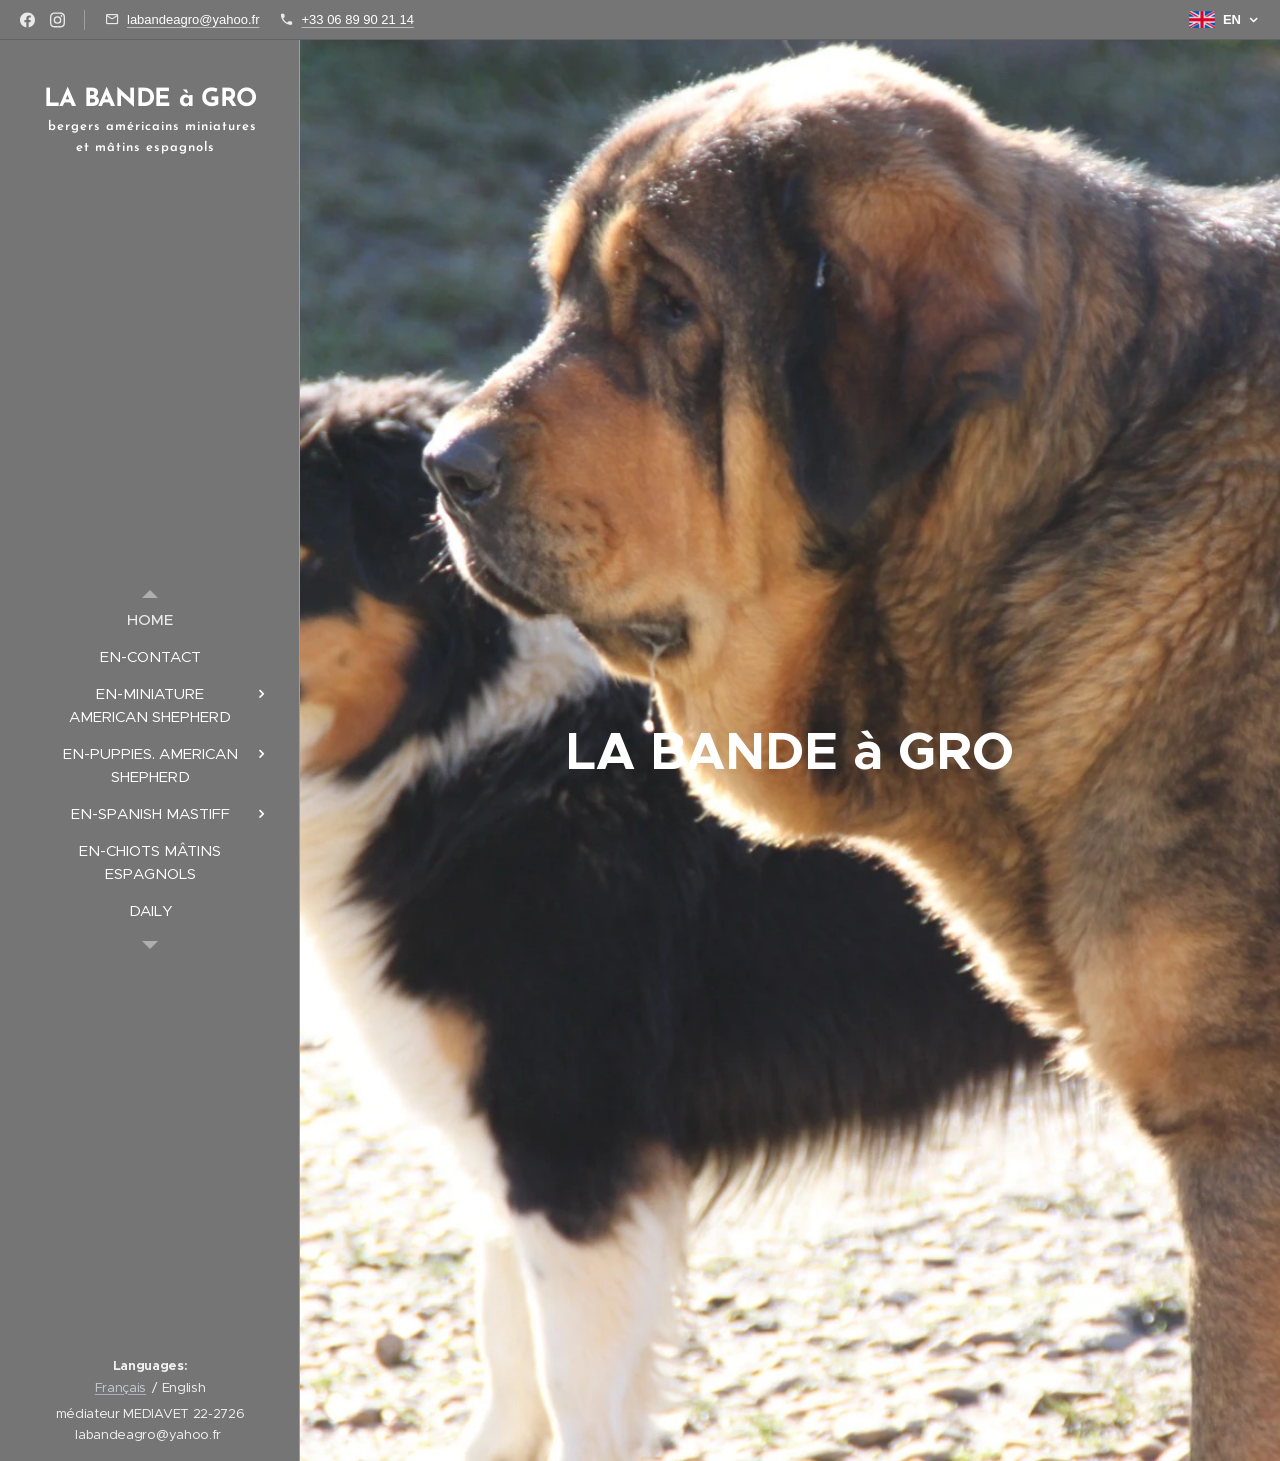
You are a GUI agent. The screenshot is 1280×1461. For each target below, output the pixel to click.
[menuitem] (150, 619)
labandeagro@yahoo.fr (193, 19)
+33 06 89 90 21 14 (357, 19)
